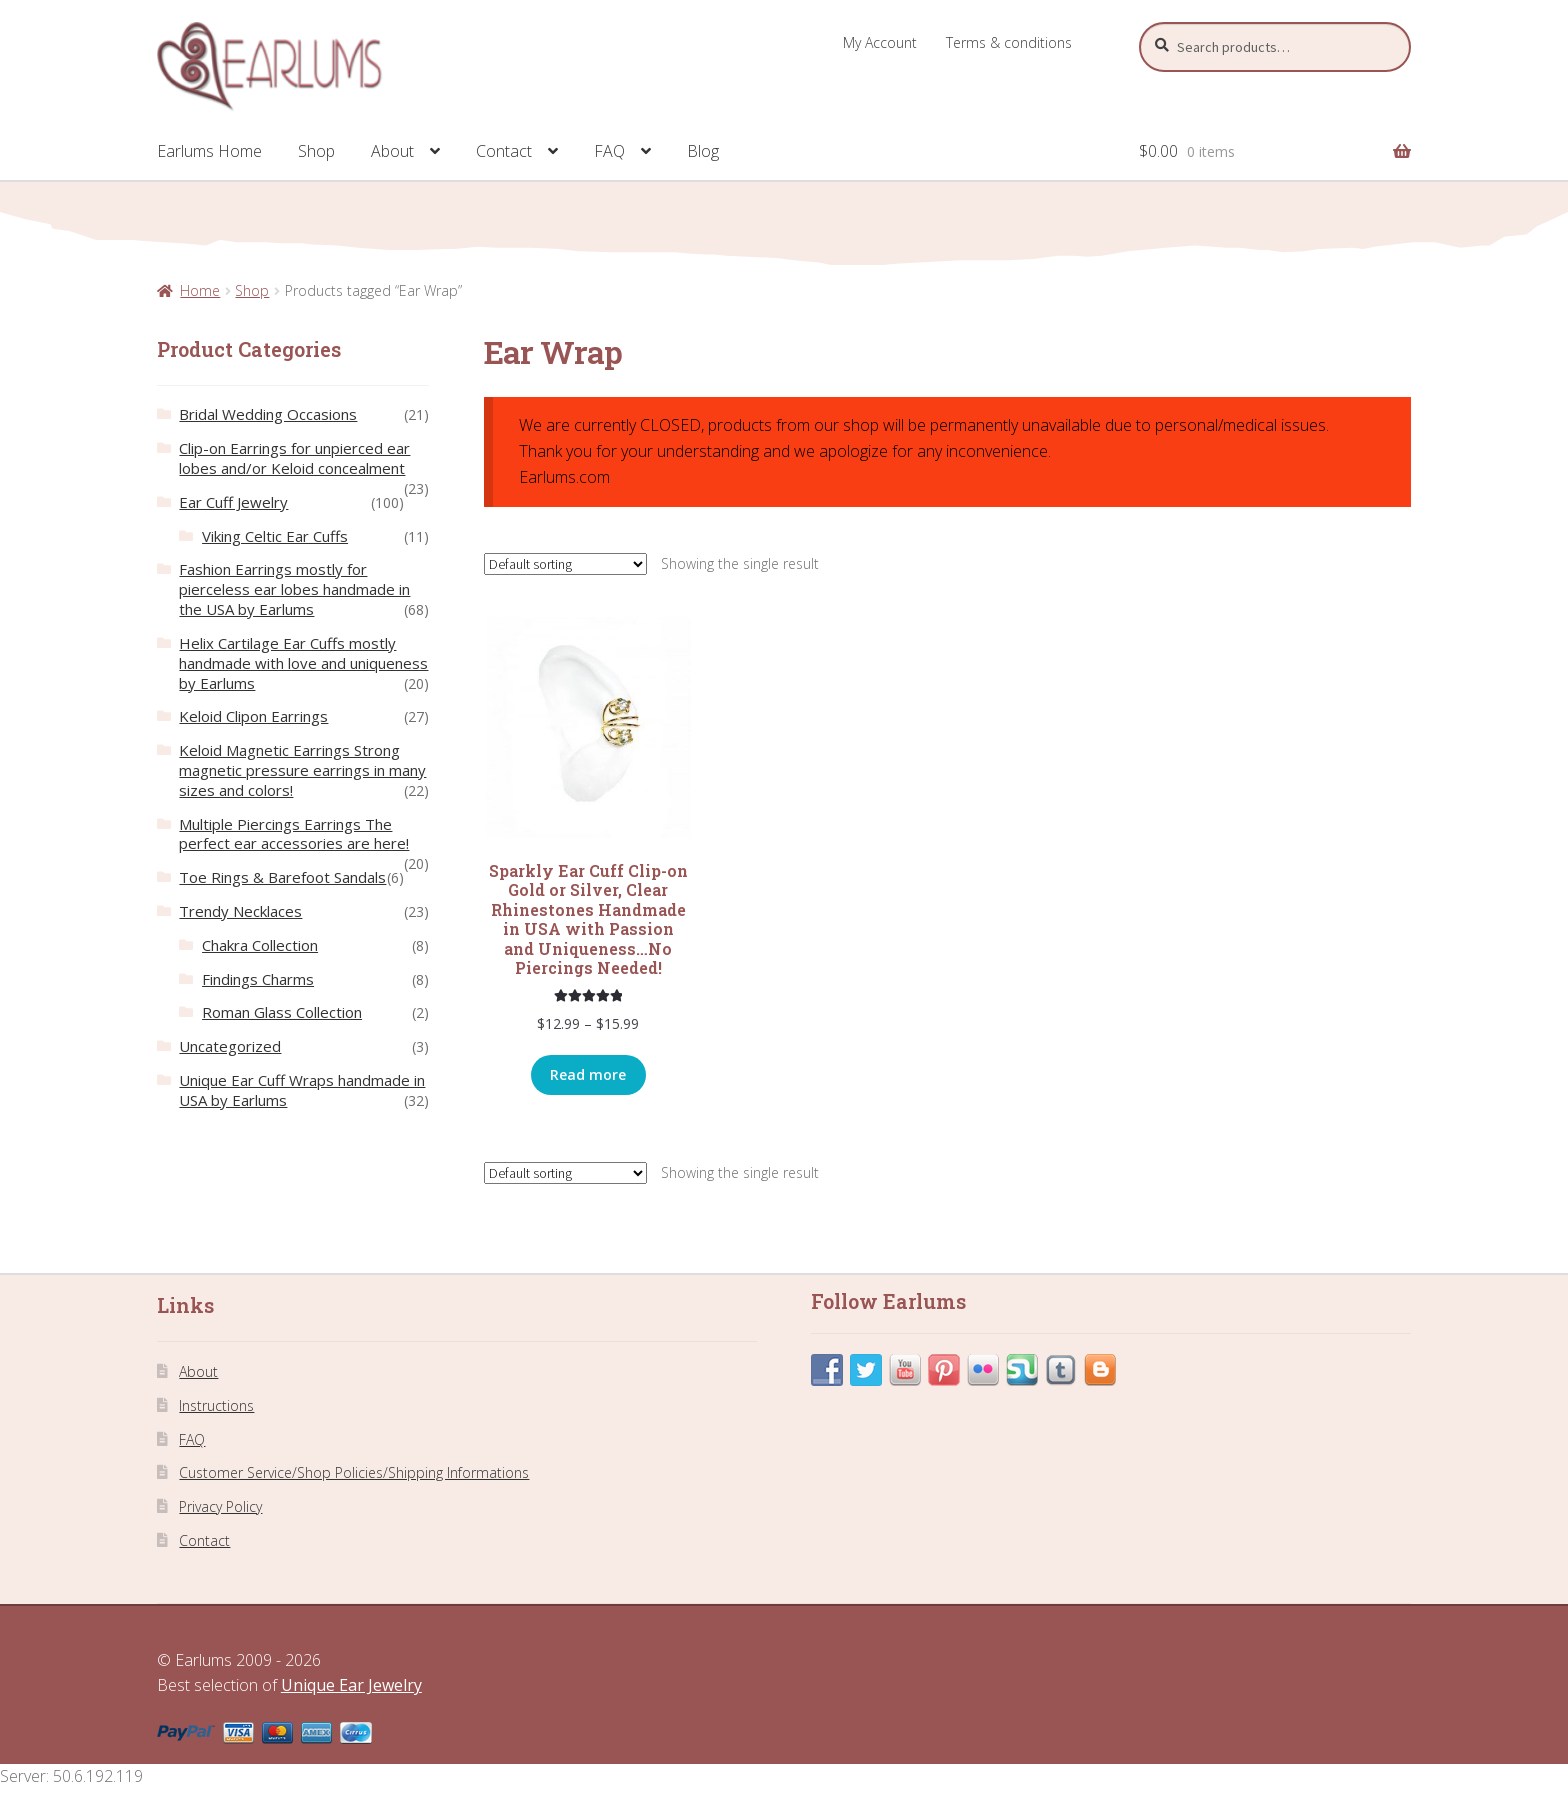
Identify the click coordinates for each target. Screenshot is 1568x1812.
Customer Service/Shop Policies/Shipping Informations (354, 1472)
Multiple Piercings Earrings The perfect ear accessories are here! (294, 834)
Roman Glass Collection (282, 1012)
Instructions (216, 1405)
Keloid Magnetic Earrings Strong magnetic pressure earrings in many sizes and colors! (302, 770)
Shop (316, 151)
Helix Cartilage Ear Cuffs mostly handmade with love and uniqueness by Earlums (303, 663)
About (392, 151)
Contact (504, 151)
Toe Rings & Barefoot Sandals (282, 877)
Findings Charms (258, 979)
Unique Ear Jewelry (351, 1685)
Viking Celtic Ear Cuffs (275, 536)
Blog (703, 151)
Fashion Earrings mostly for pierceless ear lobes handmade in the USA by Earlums (294, 589)
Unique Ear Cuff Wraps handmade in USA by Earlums (302, 1090)
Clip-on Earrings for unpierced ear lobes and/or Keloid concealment (294, 458)
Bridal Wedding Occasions (268, 414)
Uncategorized (230, 1046)
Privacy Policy (220, 1506)
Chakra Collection (260, 945)
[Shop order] (565, 564)
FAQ (609, 151)
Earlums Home (209, 151)
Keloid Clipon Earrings (253, 716)
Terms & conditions (1009, 42)
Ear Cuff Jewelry (233, 502)
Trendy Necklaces (240, 911)
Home (200, 290)
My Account (880, 42)
